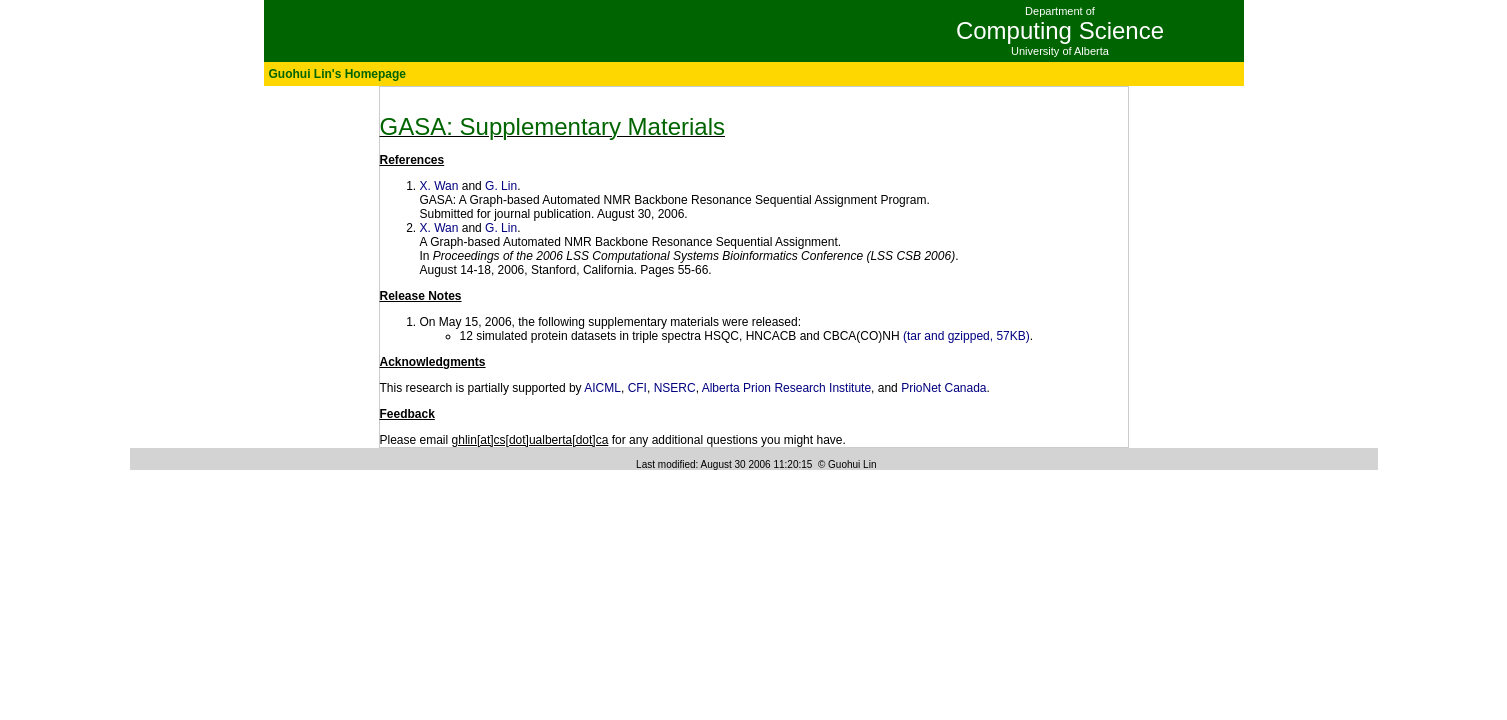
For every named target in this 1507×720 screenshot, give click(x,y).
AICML (602, 388)
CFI (637, 388)
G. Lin (501, 186)
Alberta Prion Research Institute (786, 388)
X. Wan (439, 186)
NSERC (675, 388)
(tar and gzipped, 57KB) (966, 336)
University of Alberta (1060, 51)
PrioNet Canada (943, 388)
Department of (1060, 11)
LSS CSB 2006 (910, 256)
